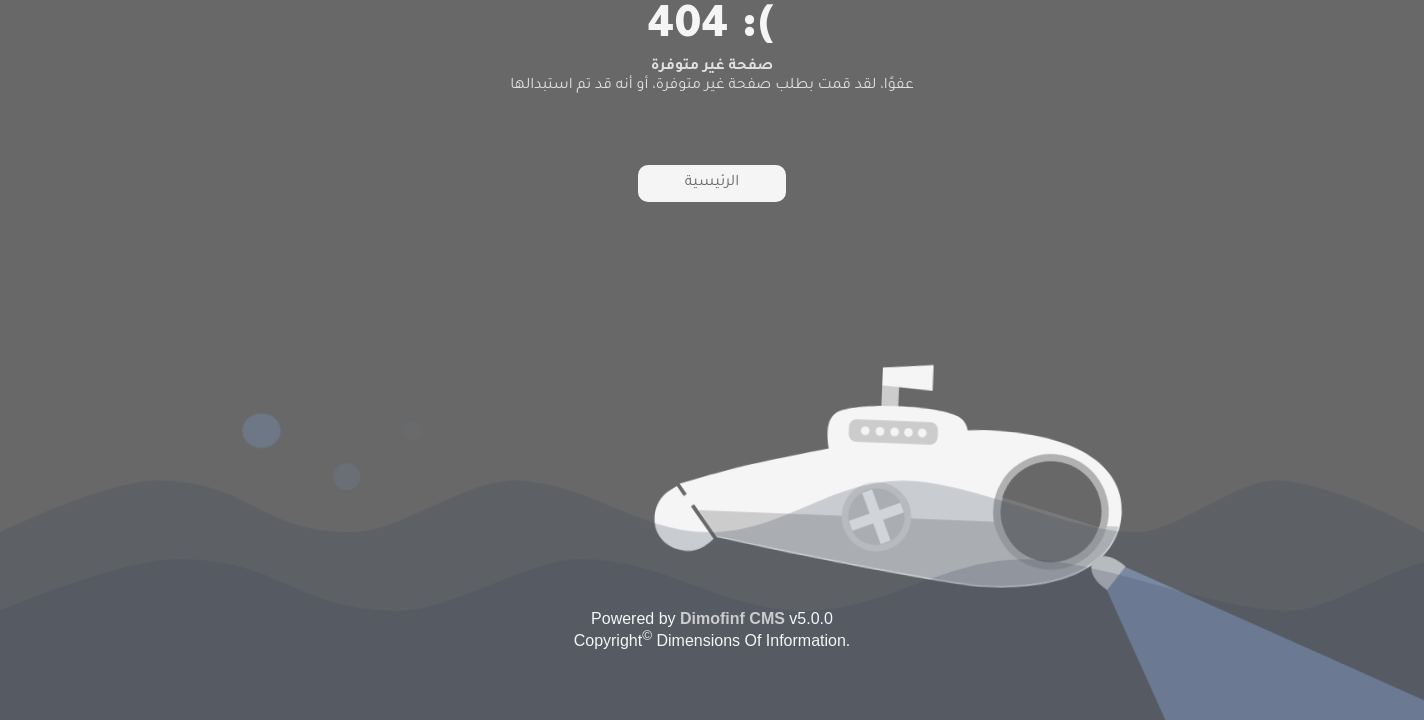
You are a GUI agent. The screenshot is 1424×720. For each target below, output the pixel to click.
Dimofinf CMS (732, 618)
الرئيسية (712, 183)
